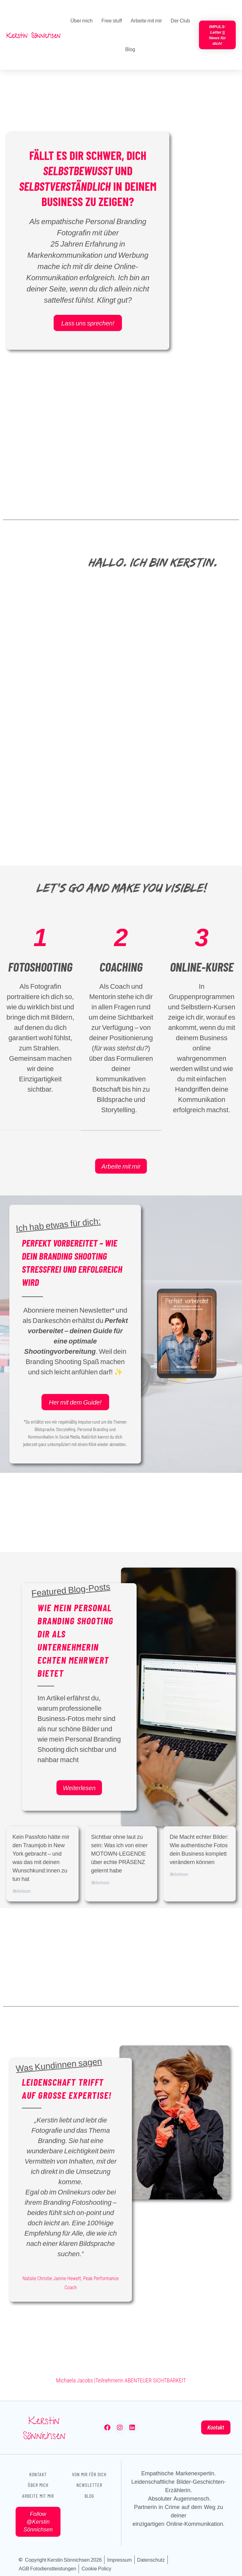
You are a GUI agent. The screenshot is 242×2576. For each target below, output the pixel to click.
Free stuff (111, 20)
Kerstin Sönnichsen (43, 2429)
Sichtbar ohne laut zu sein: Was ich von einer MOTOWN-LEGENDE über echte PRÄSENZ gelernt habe (119, 1853)
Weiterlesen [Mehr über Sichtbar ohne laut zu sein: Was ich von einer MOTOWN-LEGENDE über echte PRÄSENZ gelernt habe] (100, 1882)
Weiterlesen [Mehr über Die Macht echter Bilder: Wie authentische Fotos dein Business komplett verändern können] (179, 1874)
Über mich (81, 20)
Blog (130, 49)
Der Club (180, 20)
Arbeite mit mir (146, 20)
